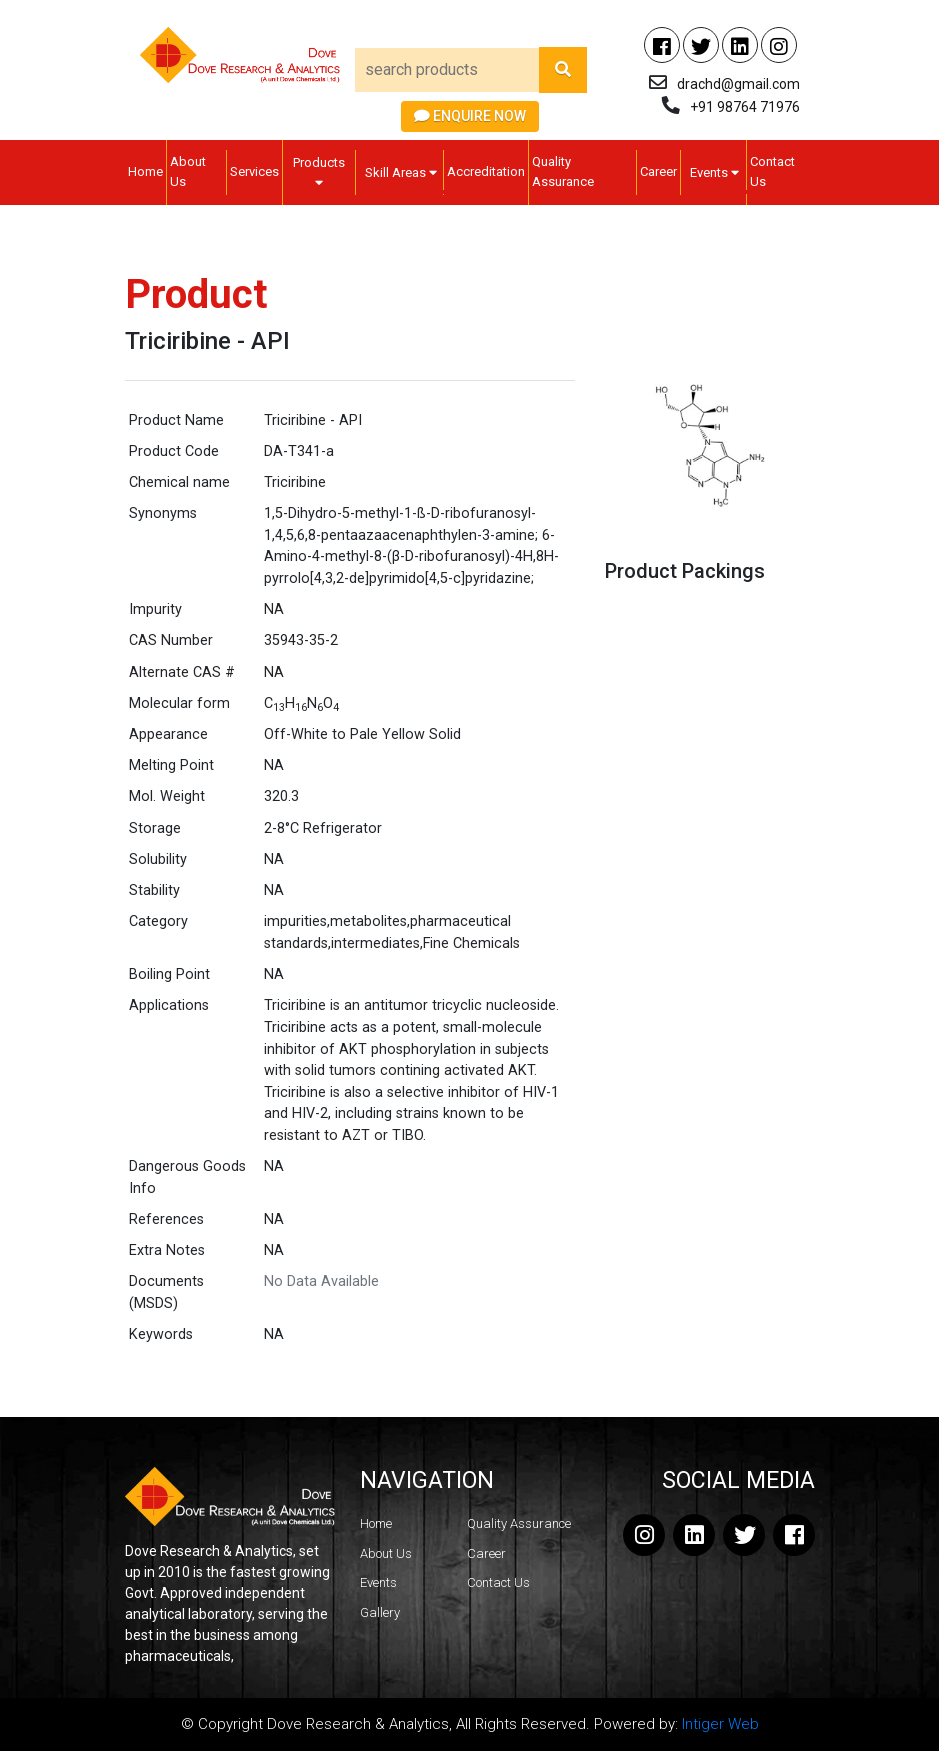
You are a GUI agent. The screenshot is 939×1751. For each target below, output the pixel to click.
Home (145, 171)
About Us (188, 171)
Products (319, 172)
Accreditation (486, 171)
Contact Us (772, 171)
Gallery (380, 1612)
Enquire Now (470, 116)
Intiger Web (720, 1724)
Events (714, 172)
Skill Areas (401, 172)
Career (658, 171)
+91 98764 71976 (745, 107)
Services (254, 171)
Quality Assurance (563, 171)
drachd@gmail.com (738, 84)
